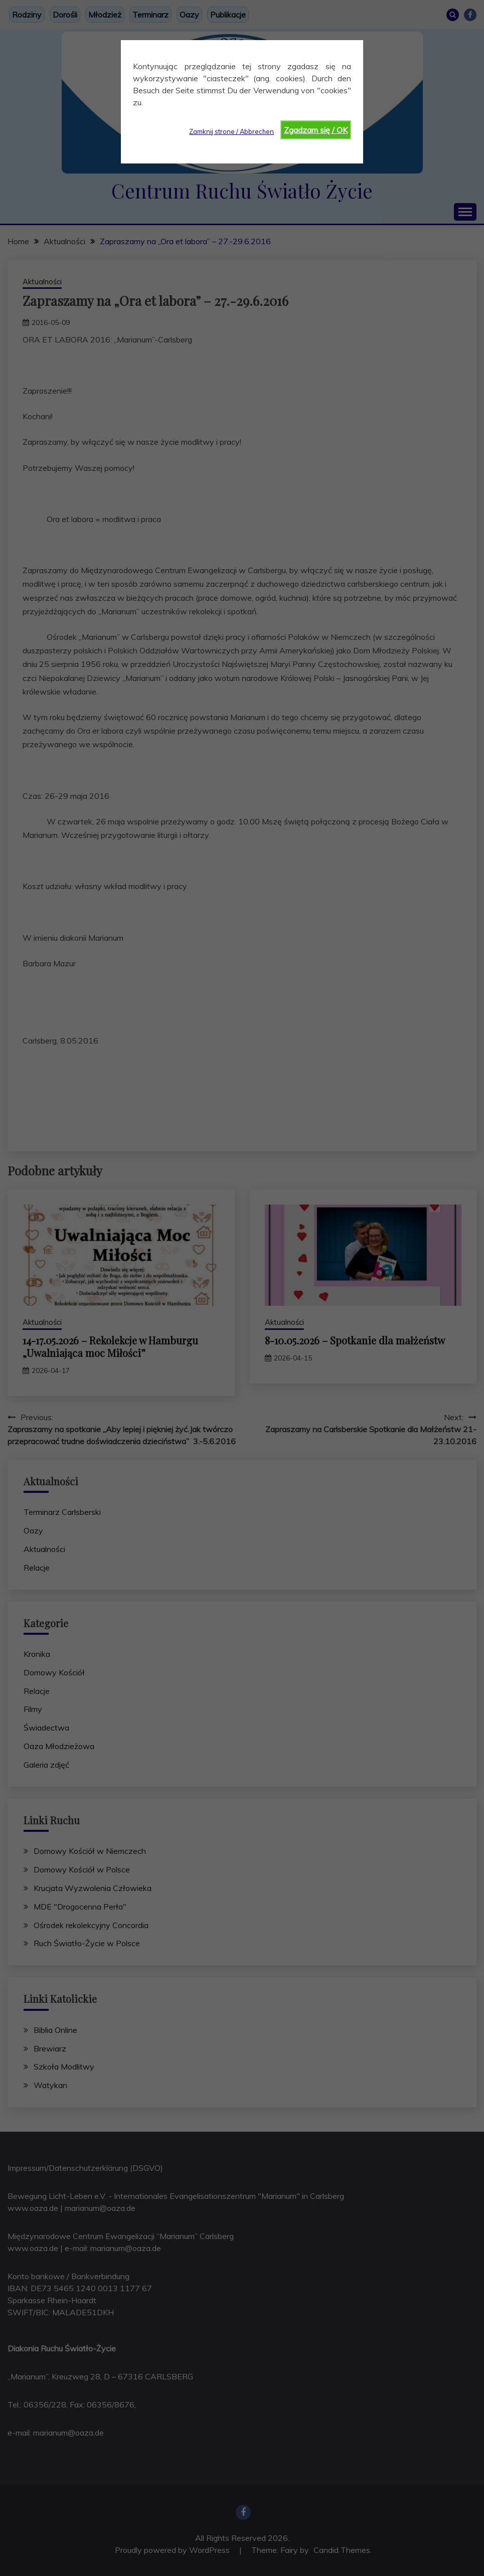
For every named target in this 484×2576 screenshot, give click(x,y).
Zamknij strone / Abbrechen (231, 131)
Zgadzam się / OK (316, 130)
